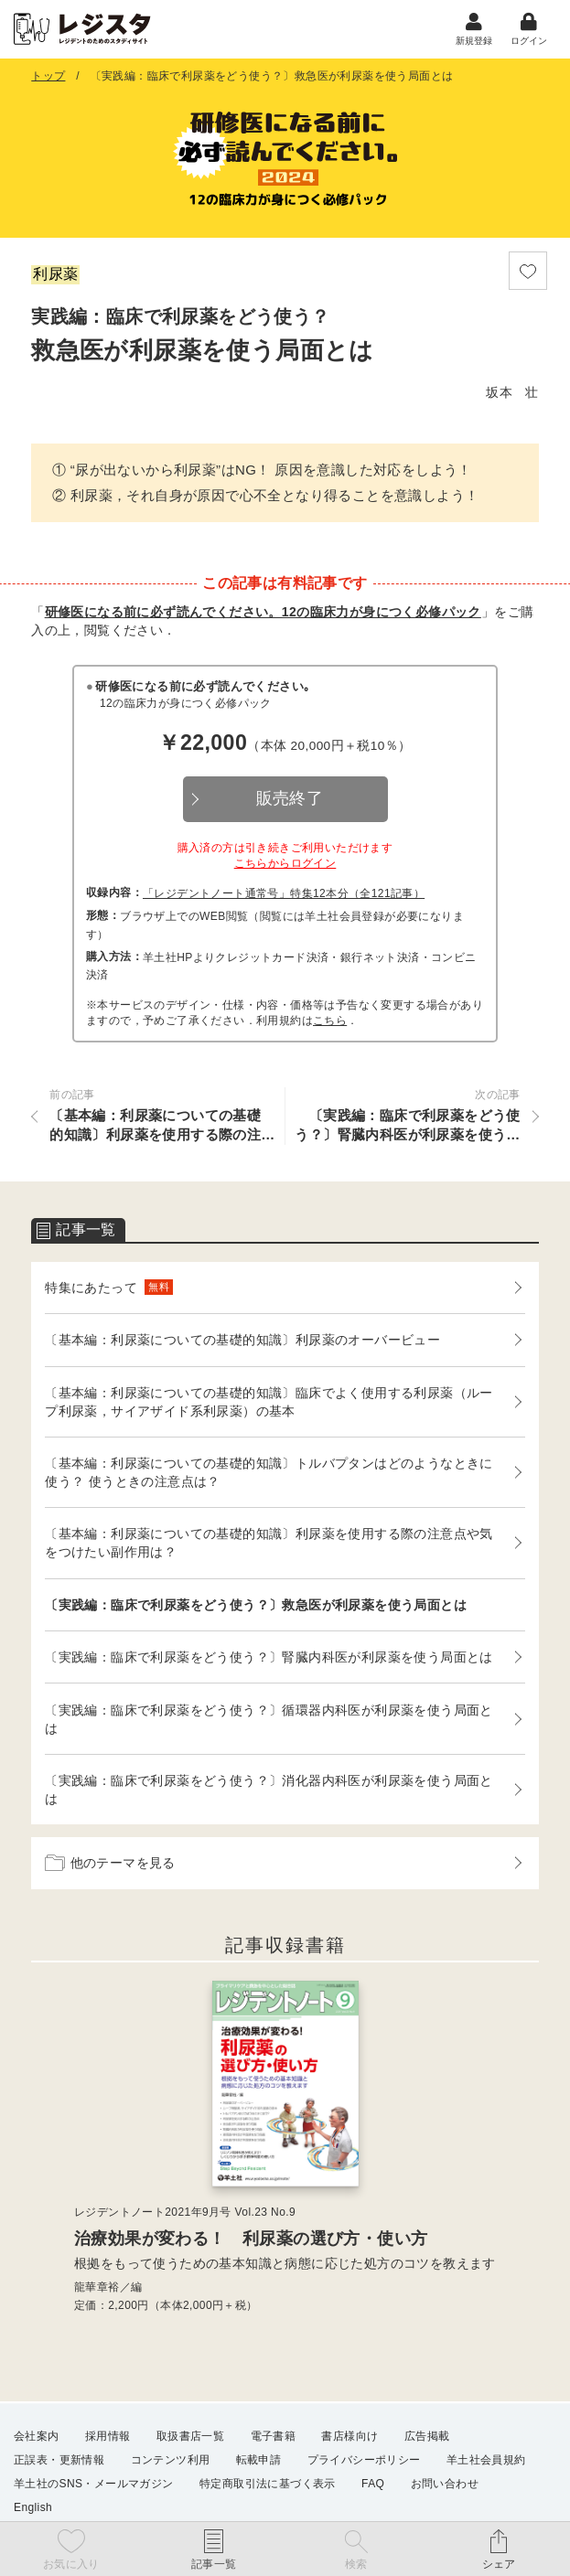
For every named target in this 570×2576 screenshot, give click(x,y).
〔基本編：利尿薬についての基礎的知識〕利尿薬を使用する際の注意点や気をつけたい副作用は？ (269, 1545)
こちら (330, 1023)
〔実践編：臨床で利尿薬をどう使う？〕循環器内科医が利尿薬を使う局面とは (269, 1721)
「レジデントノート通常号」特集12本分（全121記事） (284, 896)
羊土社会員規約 (486, 2460)
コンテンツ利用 (170, 2460)
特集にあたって (109, 1290)
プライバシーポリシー (364, 2460)
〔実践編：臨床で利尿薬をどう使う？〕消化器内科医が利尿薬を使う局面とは (269, 1792)
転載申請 (259, 2460)
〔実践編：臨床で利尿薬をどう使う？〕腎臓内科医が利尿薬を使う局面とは (269, 1659)
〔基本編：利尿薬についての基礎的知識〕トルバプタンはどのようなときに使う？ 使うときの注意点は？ (269, 1475)
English (33, 2508)
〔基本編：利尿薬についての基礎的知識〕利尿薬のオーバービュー (242, 1342)
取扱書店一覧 (190, 2437)
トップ (48, 78)
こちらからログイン (285, 866)
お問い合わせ (445, 2484)
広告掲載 (427, 2437)
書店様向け (349, 2437)
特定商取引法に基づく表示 (267, 2484)
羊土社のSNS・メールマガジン (94, 2484)
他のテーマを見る (110, 1865)
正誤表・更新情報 (59, 2460)
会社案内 (36, 2437)
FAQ (372, 2484)
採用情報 (108, 2437)
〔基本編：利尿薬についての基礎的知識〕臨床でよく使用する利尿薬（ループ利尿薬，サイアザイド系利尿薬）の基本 (269, 1403)
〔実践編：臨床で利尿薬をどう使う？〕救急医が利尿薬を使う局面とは (256, 1606)
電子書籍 (273, 2437)
